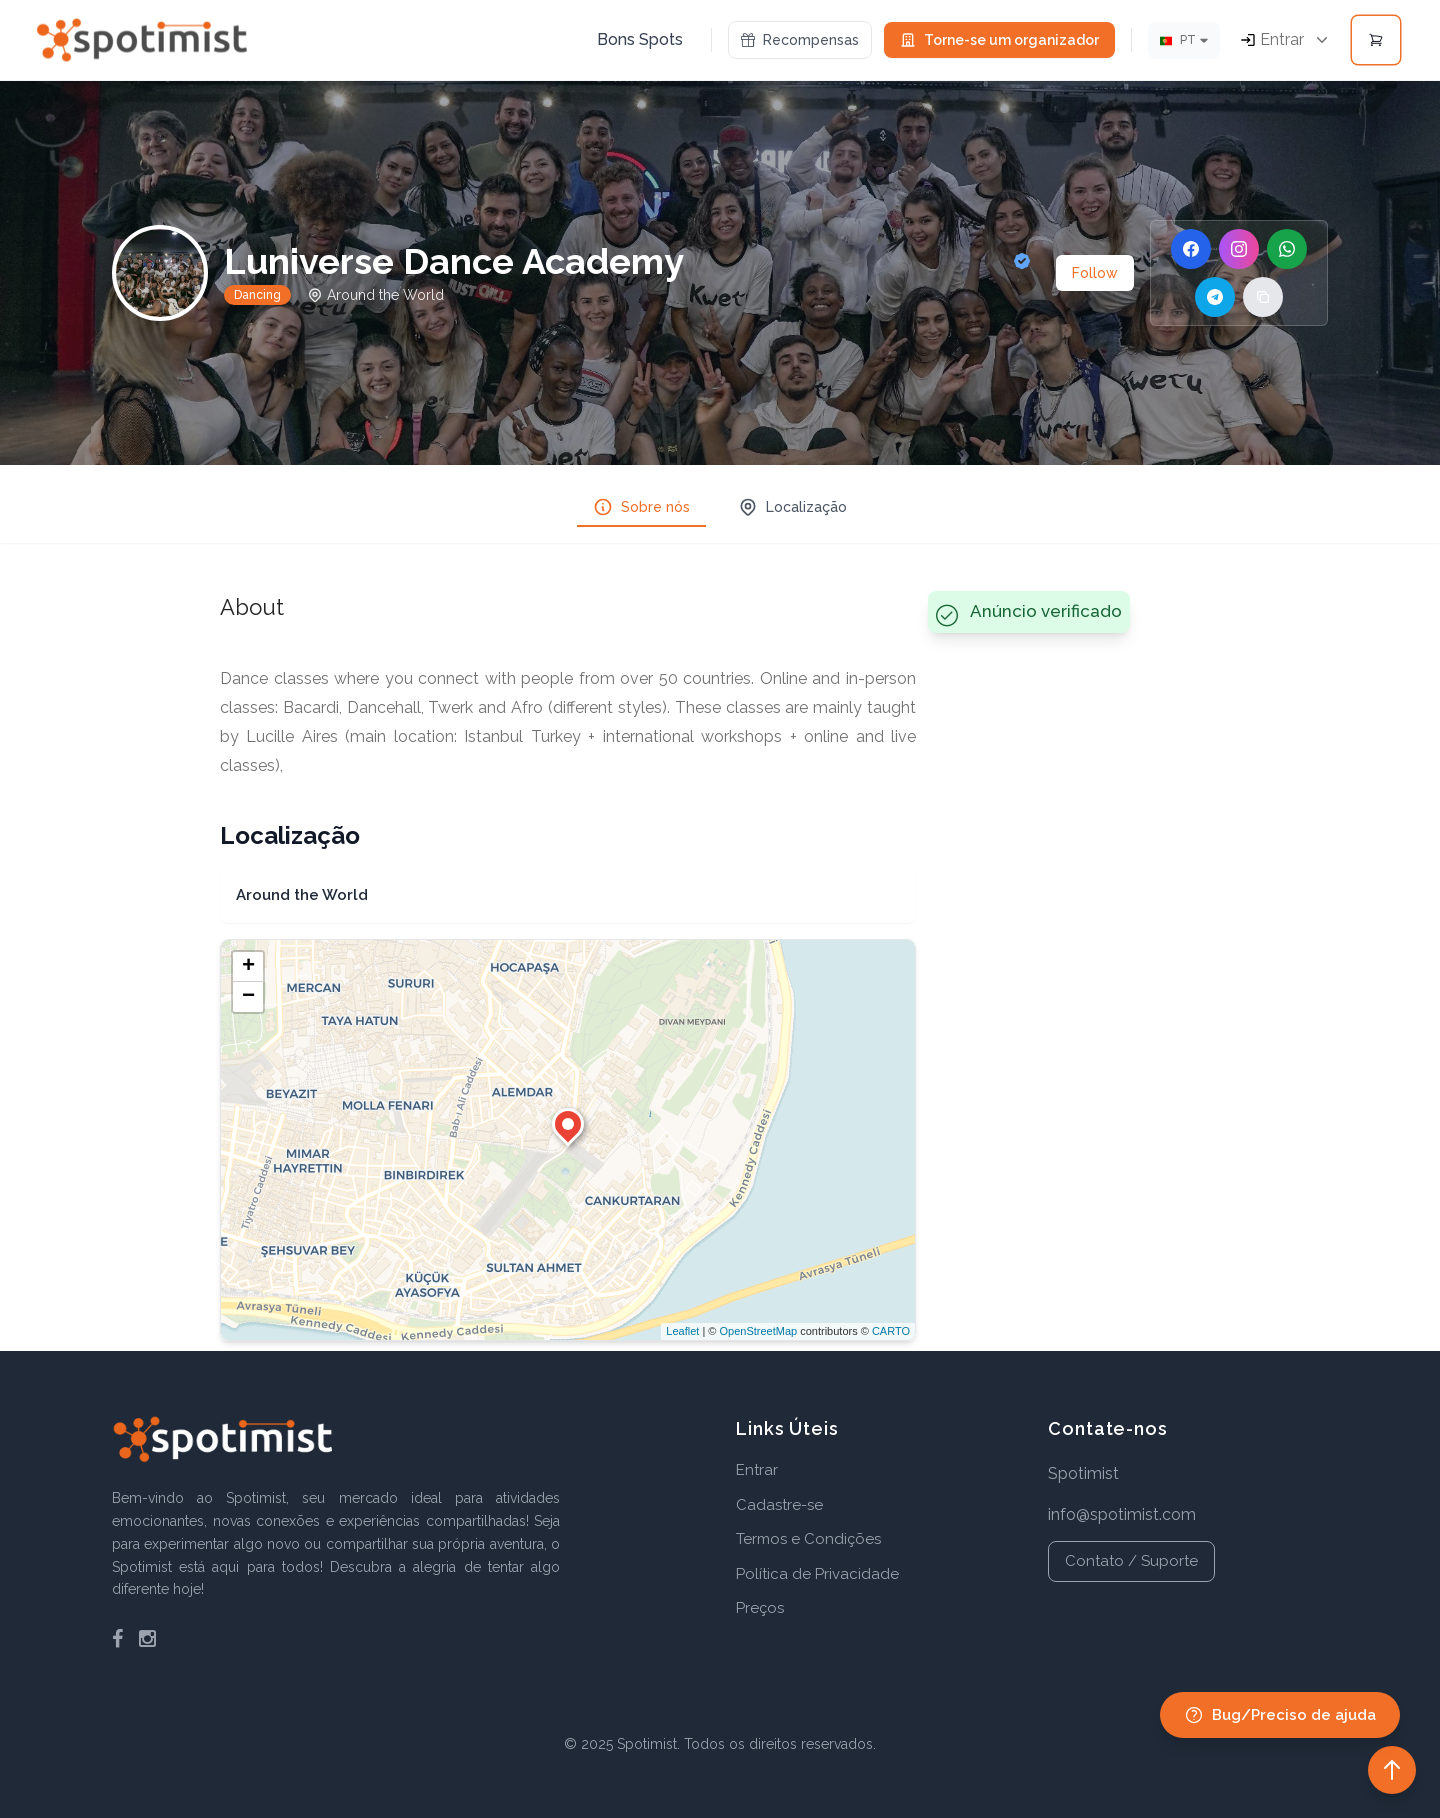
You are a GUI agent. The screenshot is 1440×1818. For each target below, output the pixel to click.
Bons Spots (640, 39)
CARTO (891, 1331)
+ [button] (248, 967)
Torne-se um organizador (999, 40)
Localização (792, 507)
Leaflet (682, 1331)
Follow (1095, 273)
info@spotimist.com (1122, 1514)
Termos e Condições (808, 1539)
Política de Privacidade (817, 1574)
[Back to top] (1392, 1770)
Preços (760, 1608)
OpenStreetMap (758, 1331)
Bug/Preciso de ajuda (1280, 1715)
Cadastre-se (779, 1505)
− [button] (248, 997)
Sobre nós (641, 507)
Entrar (757, 1470)
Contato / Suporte (1131, 1561)
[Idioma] (1184, 40)
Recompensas (800, 40)
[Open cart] (1376, 40)
